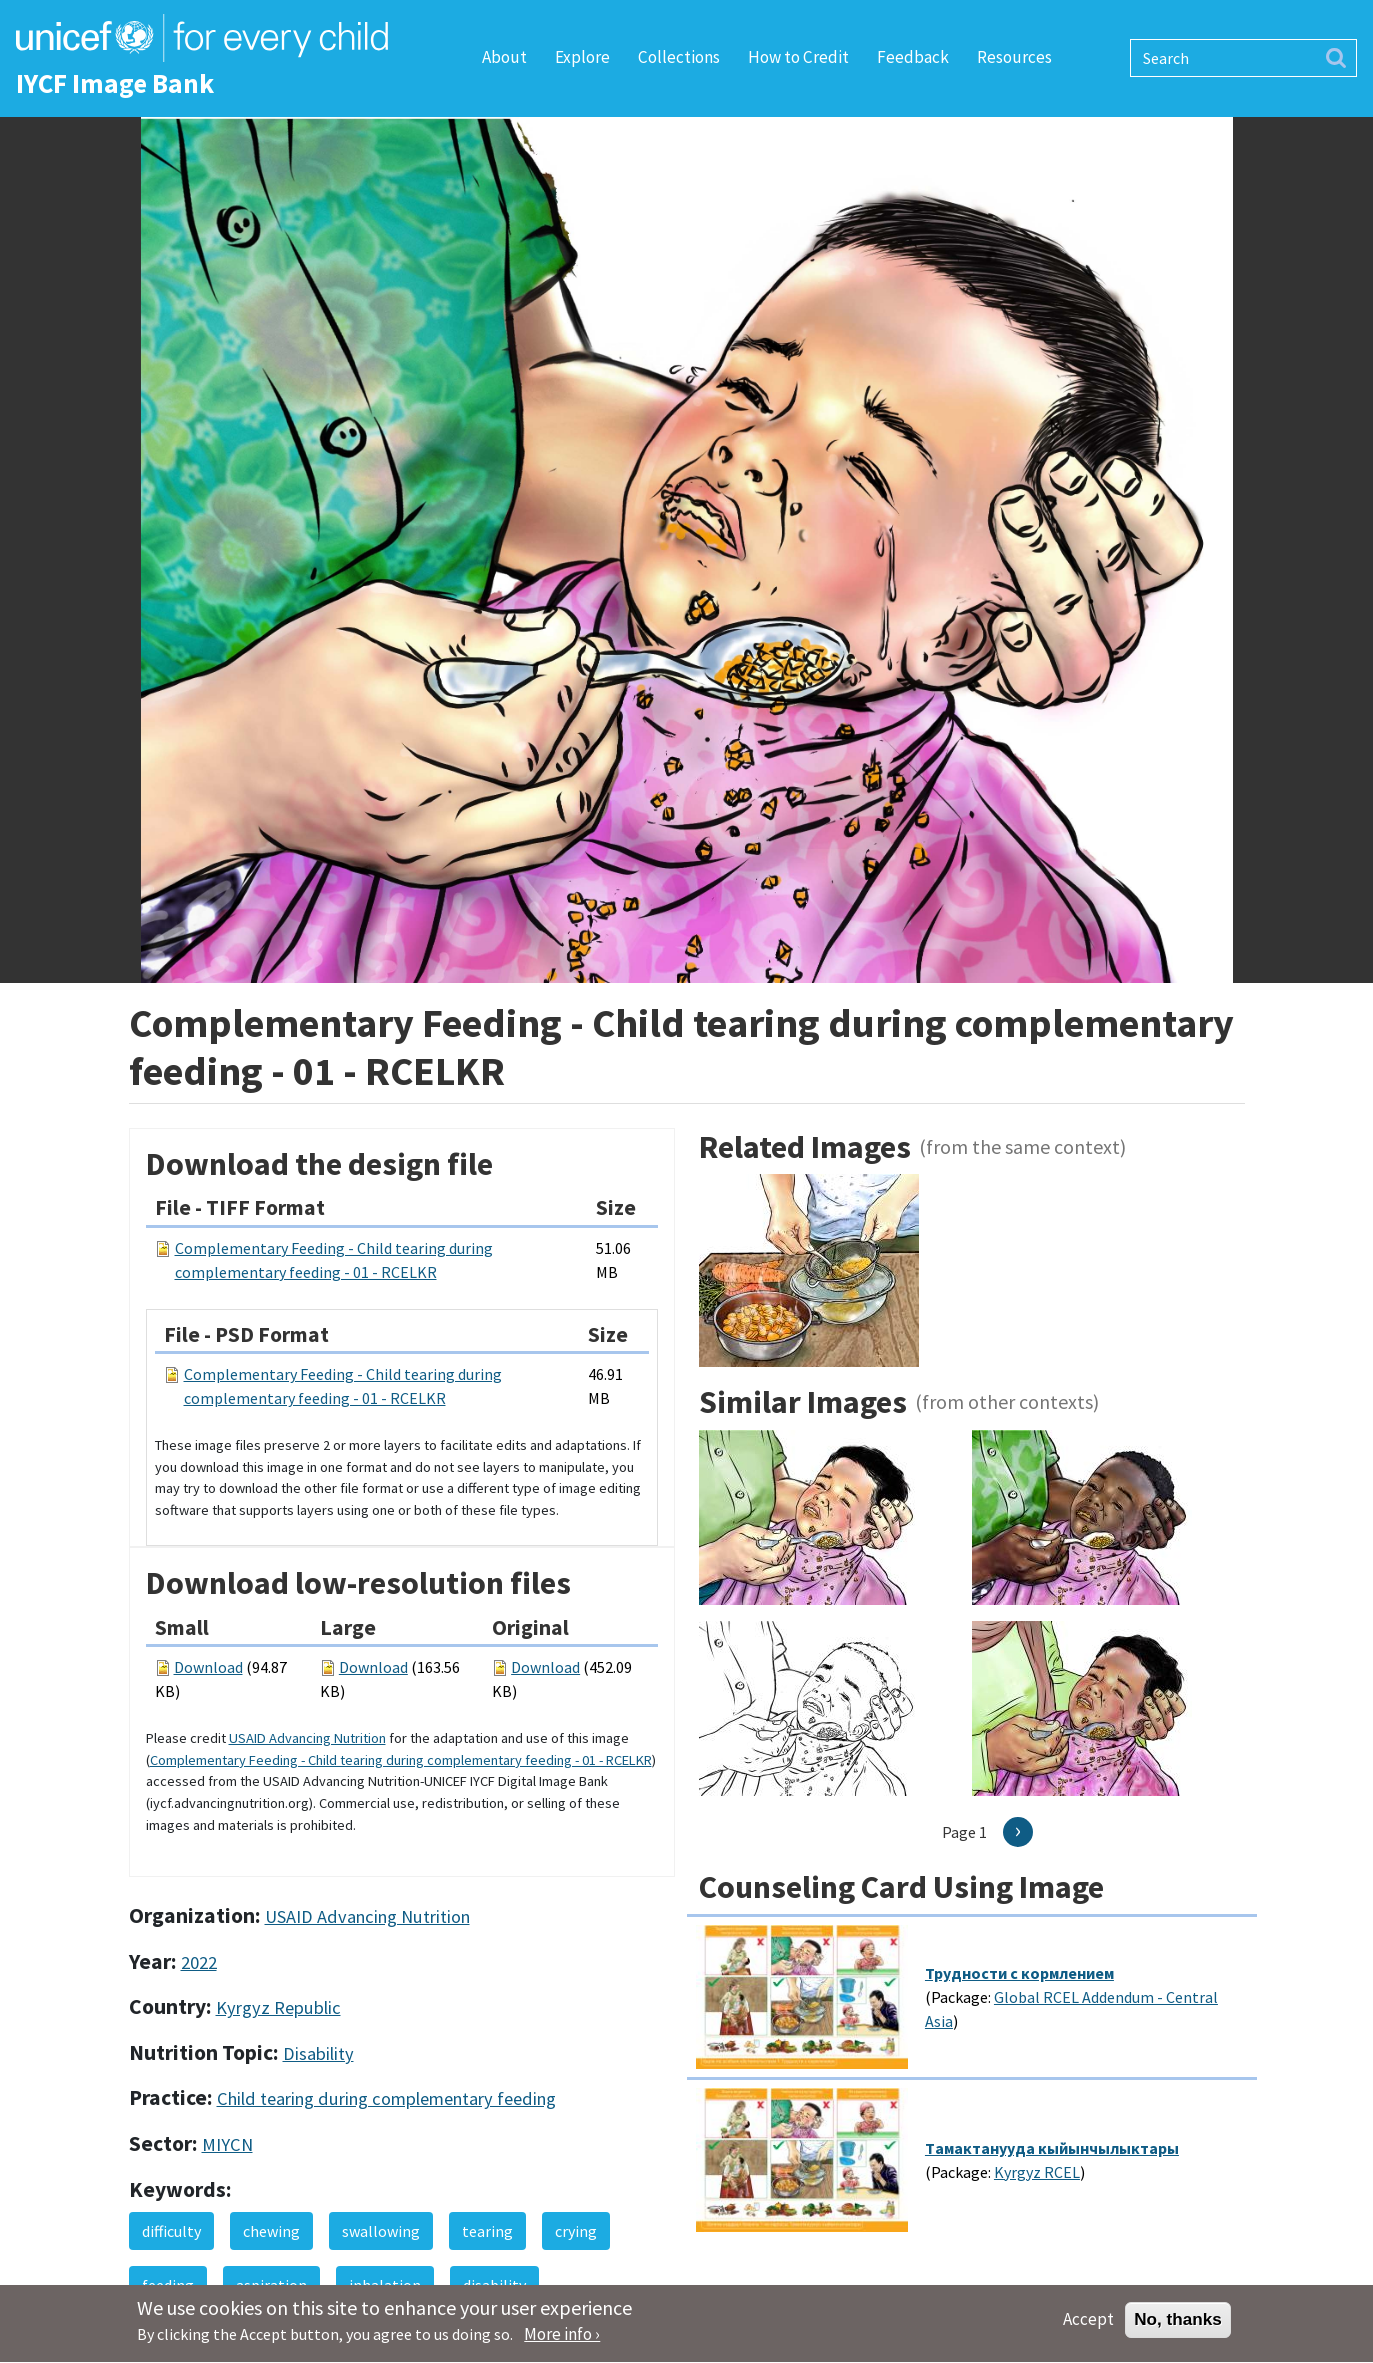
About (504, 57)
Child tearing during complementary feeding (386, 2098)
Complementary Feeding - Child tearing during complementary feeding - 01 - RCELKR (401, 1760)
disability (494, 2285)
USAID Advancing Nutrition (307, 1738)
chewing (271, 2231)
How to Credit (798, 57)
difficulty (171, 2231)
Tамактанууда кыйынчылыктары (1052, 2148)
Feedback (913, 57)
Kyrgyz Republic (278, 2007)
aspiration (271, 2285)
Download (208, 1667)
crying (576, 2231)
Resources (1014, 57)
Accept (1088, 2327)
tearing (487, 2231)
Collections (679, 57)
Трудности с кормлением (1019, 1973)
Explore (582, 57)
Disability (318, 2053)
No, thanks (1178, 2327)
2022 (199, 1962)
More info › (562, 2342)
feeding (168, 2285)
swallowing (381, 2231)
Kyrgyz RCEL (1037, 2172)
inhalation (385, 2285)
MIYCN (227, 2144)
